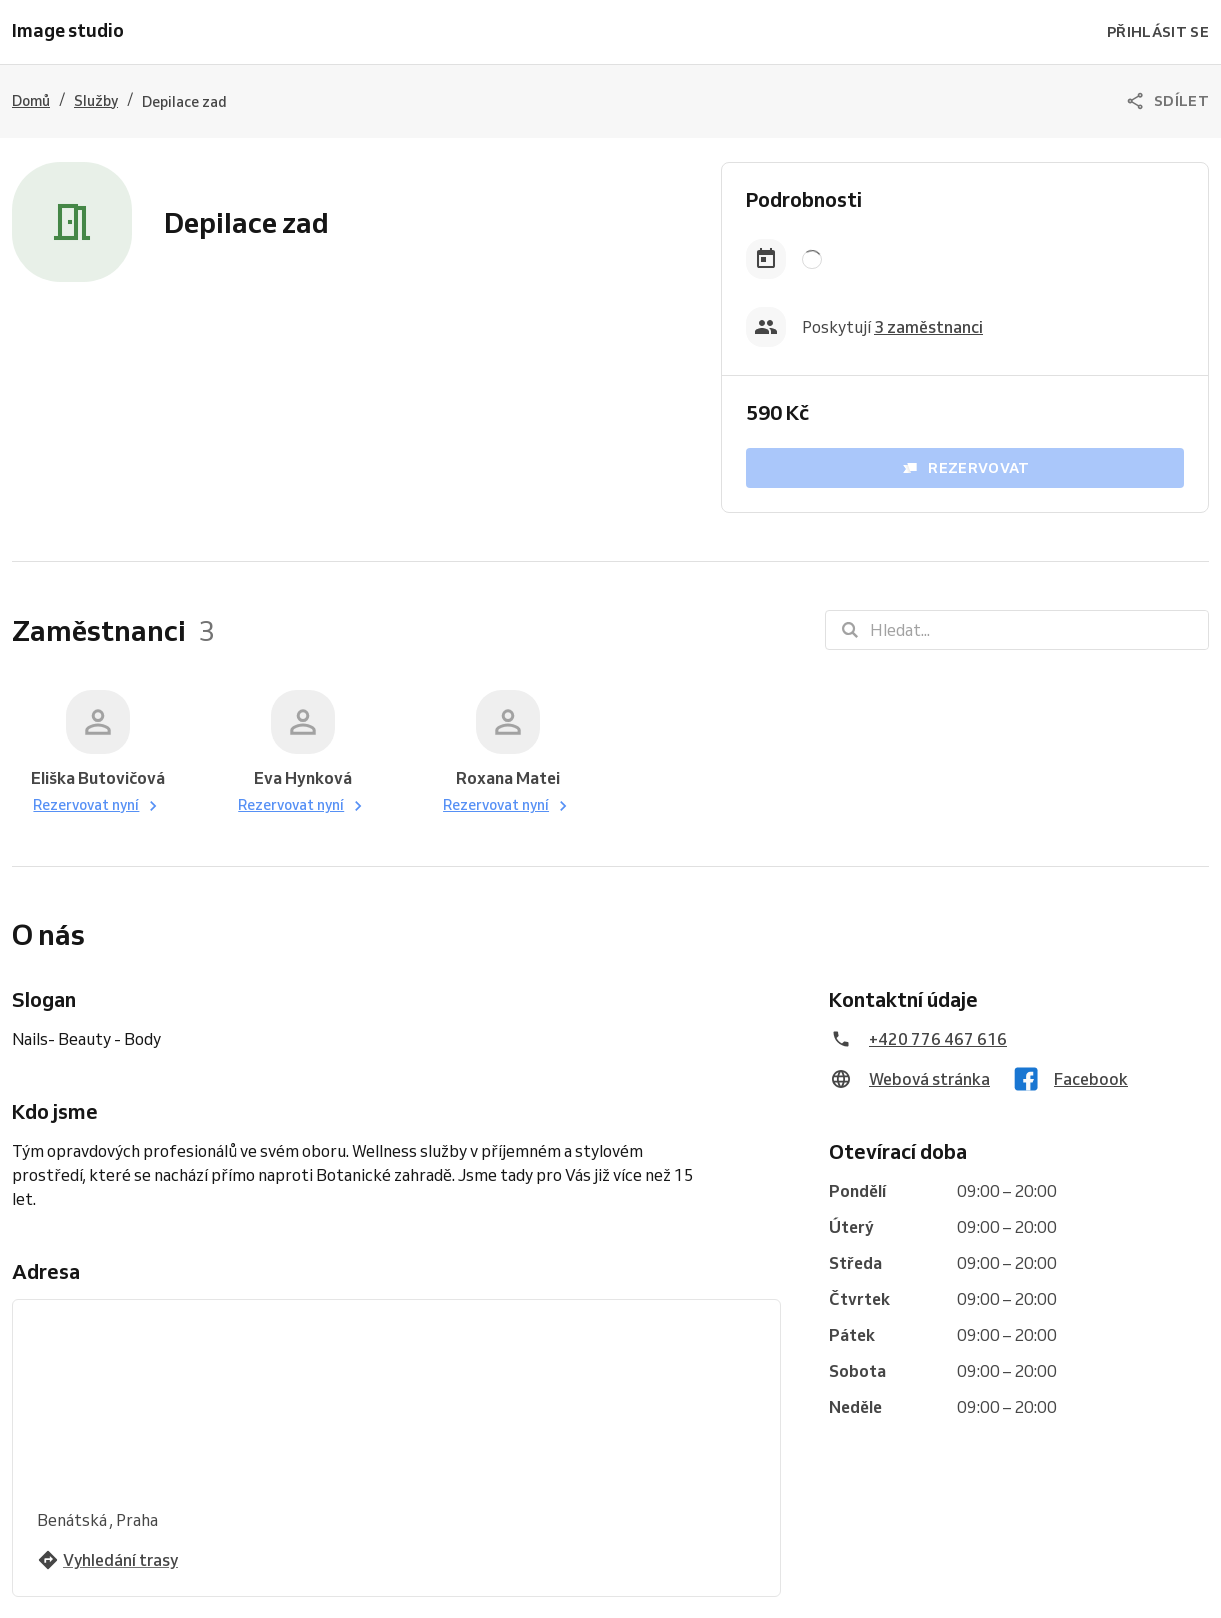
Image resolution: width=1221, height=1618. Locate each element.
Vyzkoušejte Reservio (526, 1594)
